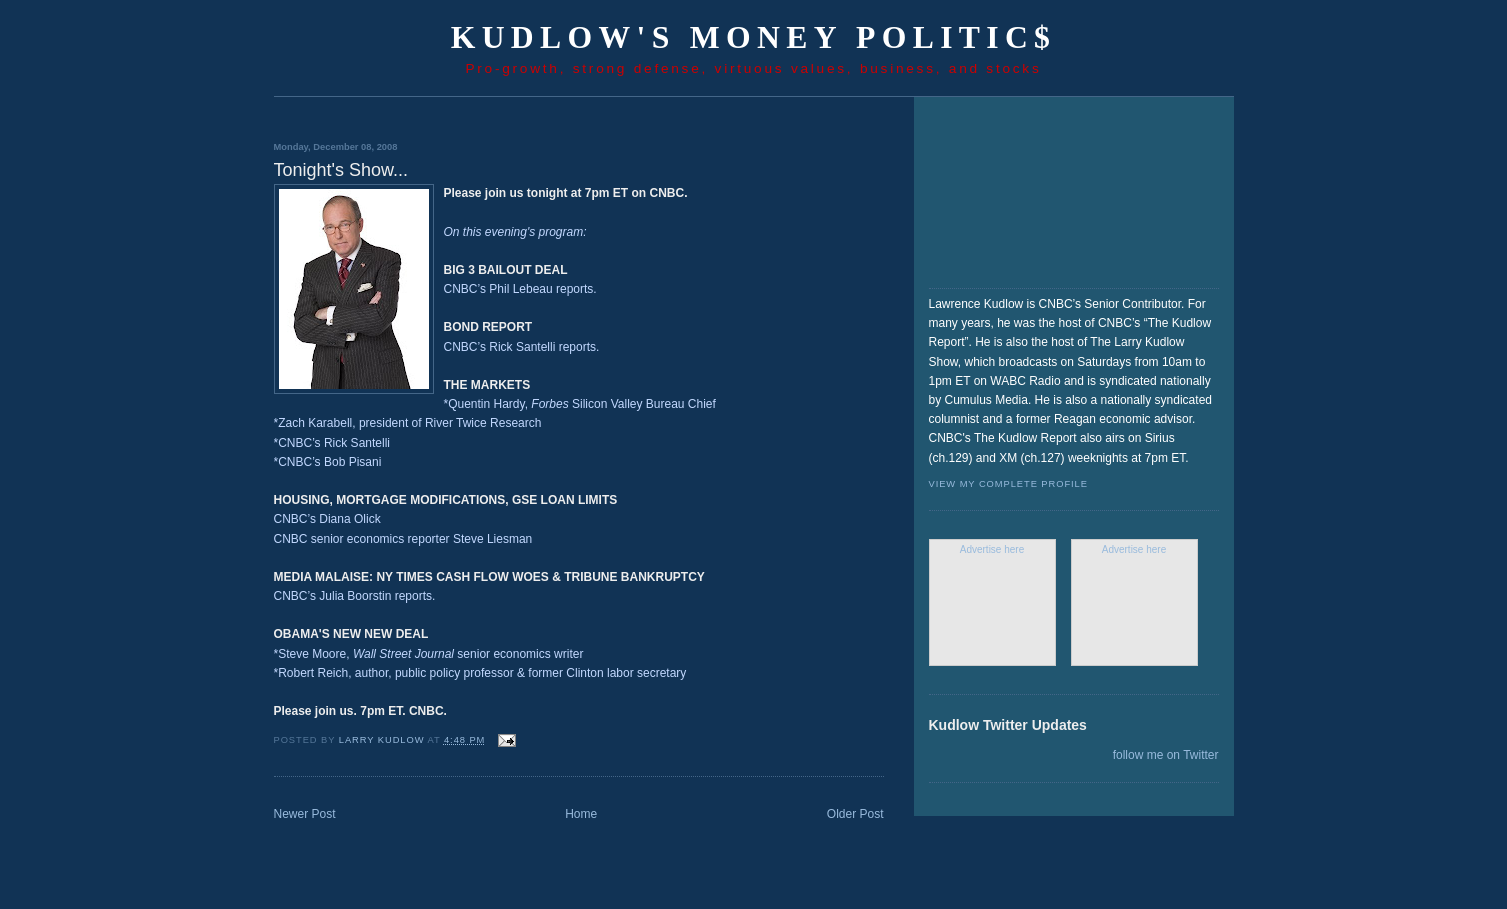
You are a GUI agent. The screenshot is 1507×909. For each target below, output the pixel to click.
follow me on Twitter (1166, 755)
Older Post (855, 814)
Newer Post (305, 814)
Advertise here (992, 549)
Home (581, 814)
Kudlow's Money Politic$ (754, 37)
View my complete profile (1008, 484)
